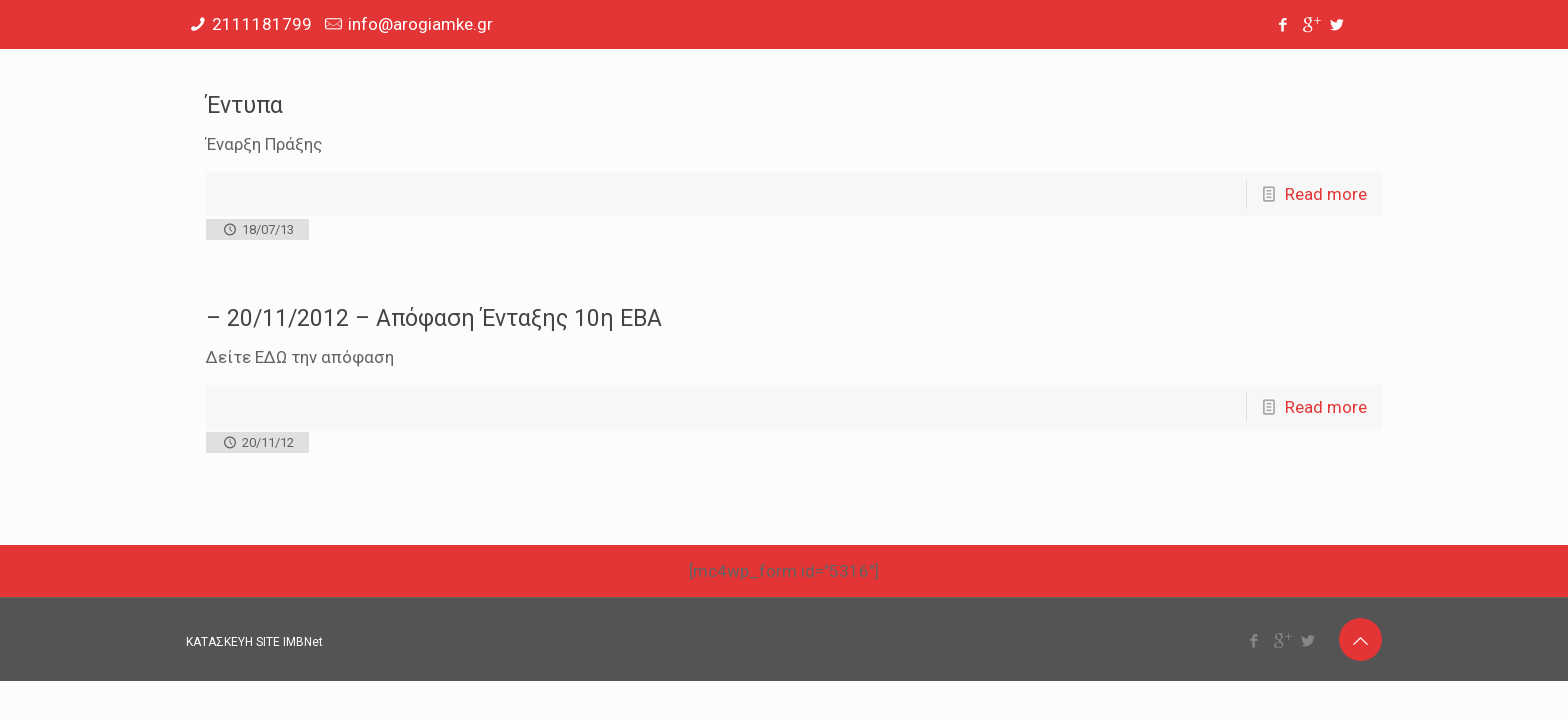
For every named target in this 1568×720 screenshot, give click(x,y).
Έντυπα (244, 105)
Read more (1326, 194)
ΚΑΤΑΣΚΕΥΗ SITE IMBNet (254, 642)
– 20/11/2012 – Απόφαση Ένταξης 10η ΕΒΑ (434, 318)
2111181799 (262, 24)
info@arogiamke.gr (420, 24)
